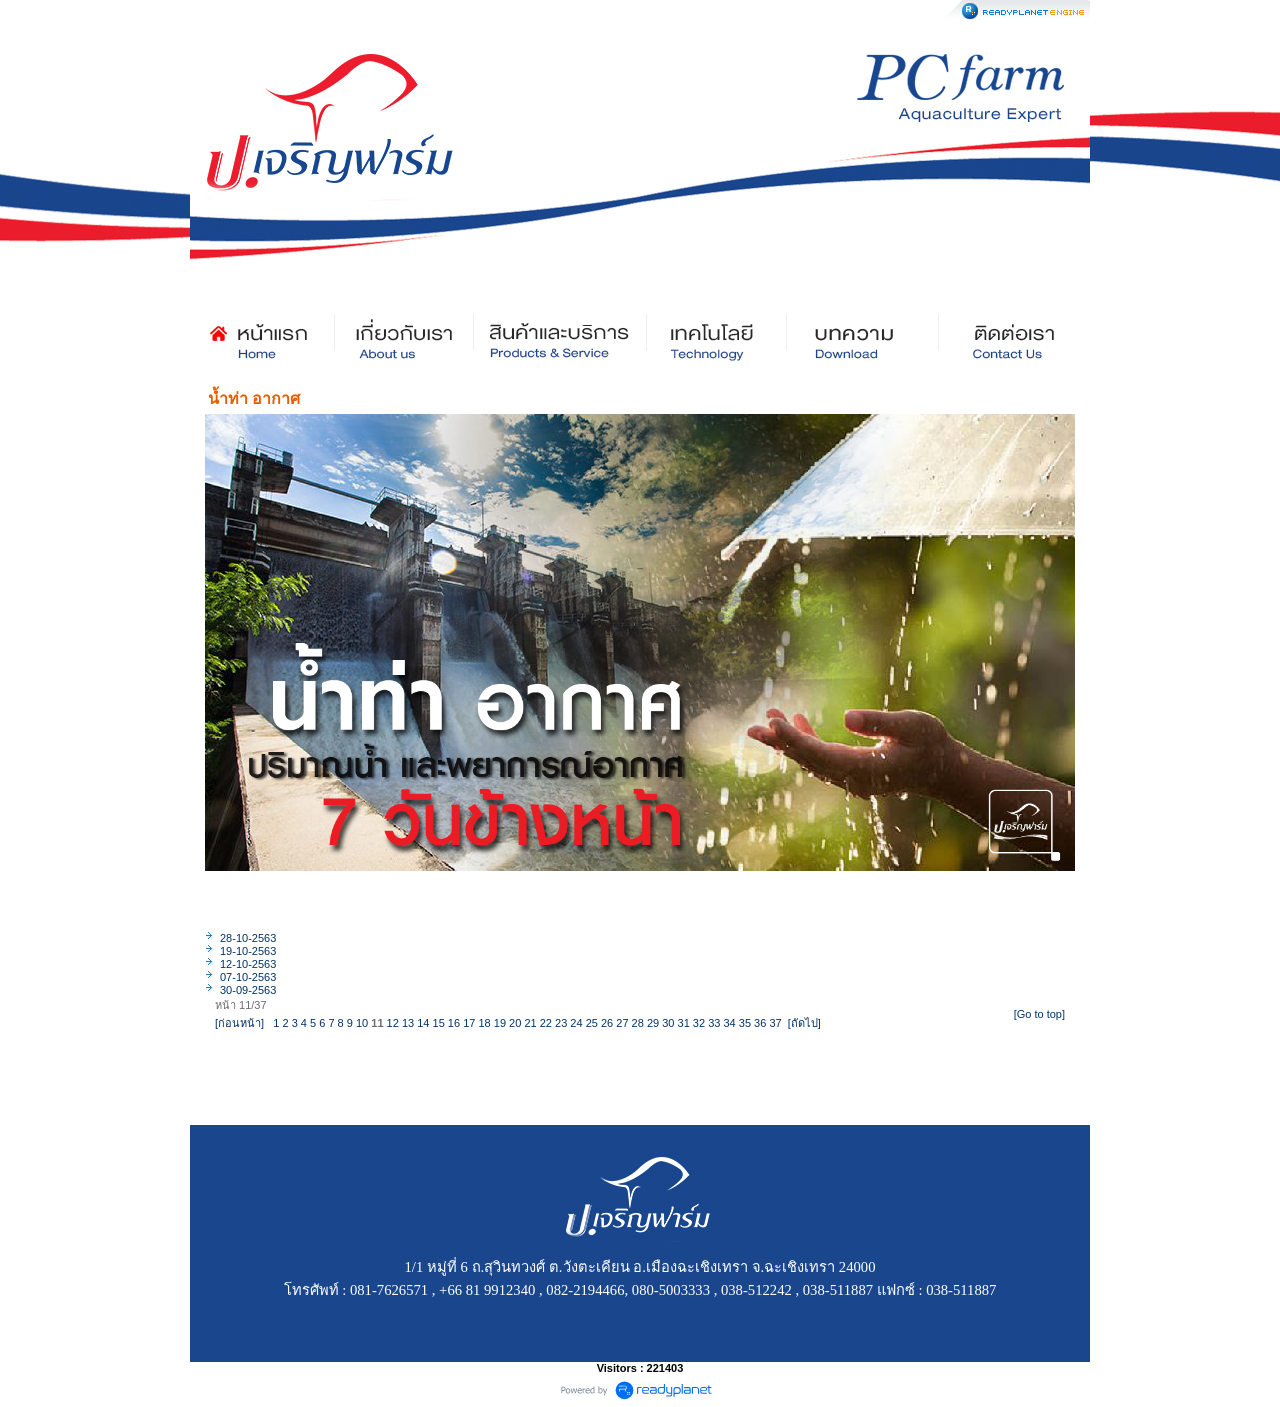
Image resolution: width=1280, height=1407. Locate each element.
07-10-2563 (248, 977)
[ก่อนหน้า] (239, 1023)
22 (546, 1023)
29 (653, 1023)
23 (561, 1023)
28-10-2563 (248, 938)
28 (638, 1023)
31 (684, 1023)
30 (668, 1023)
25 (592, 1023)
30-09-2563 (248, 990)
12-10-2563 (248, 964)
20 (515, 1023)
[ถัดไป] (804, 1023)
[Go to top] (1039, 1014)
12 (393, 1023)
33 (714, 1023)
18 (484, 1023)
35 (745, 1023)
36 (760, 1023)
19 (500, 1023)
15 (439, 1023)
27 (622, 1023)
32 (699, 1023)
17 (469, 1023)
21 (530, 1023)
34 (729, 1023)
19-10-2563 (248, 951)
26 (607, 1023)
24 (576, 1023)
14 (423, 1023)
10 (362, 1023)
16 (454, 1023)
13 (408, 1023)
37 (775, 1023)
